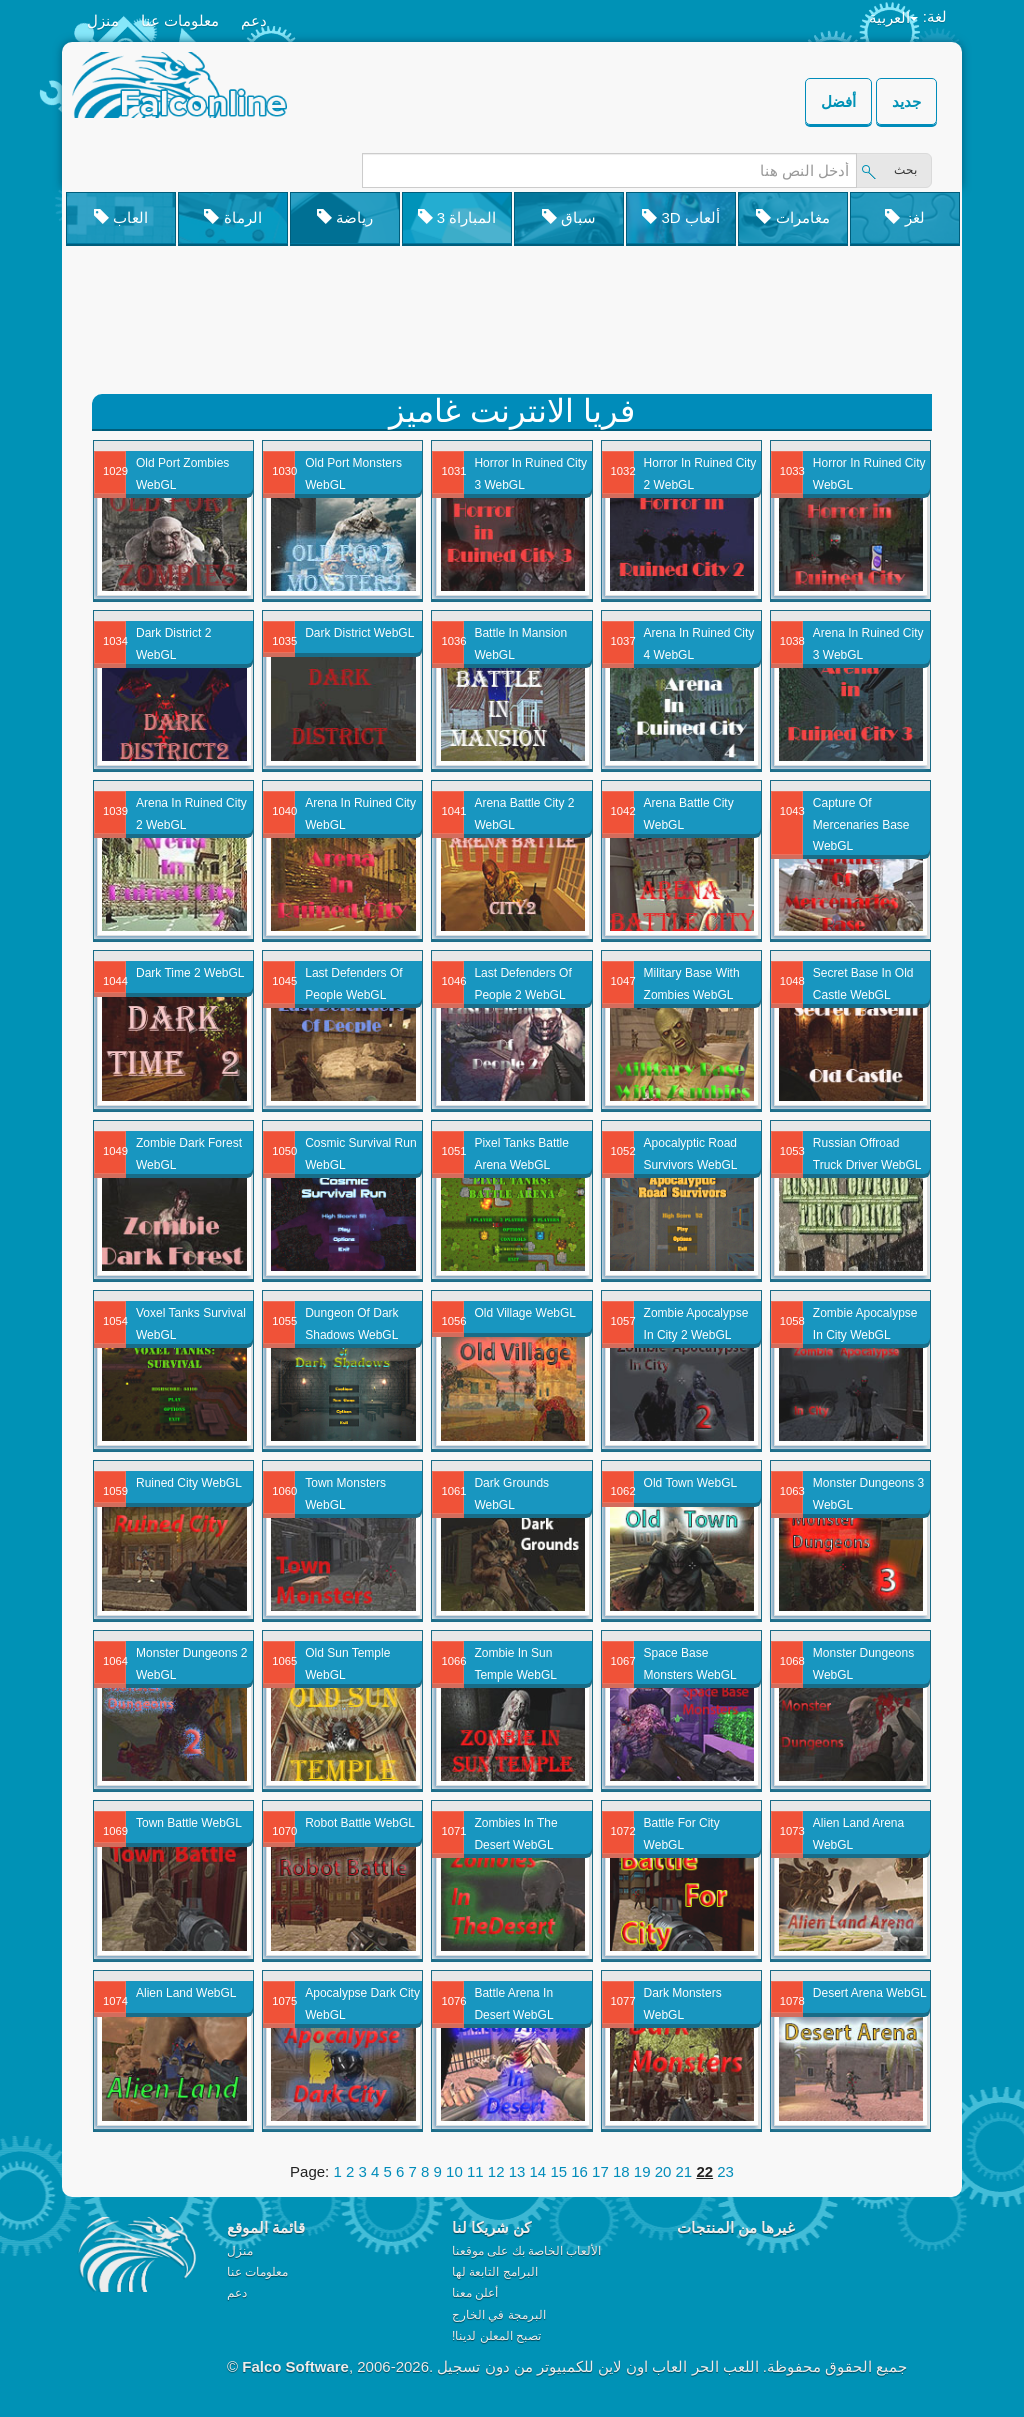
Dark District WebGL (359, 633)
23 (725, 2171)
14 (538, 2171)
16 (579, 2171)
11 (475, 2171)
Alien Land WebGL (186, 1993)
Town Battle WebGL (189, 1823)
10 (454, 2171)
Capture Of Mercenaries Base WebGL (861, 824)
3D (681, 217)
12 (496, 2171)
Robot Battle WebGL (360, 1823)
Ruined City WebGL (189, 1483)
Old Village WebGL (525, 1313)
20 (663, 2171)
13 (517, 2171)
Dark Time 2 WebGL (190, 973)
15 (558, 2171)
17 (600, 2171)
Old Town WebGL (691, 1483)
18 (621, 2171)
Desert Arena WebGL (870, 1993)
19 (642, 2171)
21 (684, 2171)
